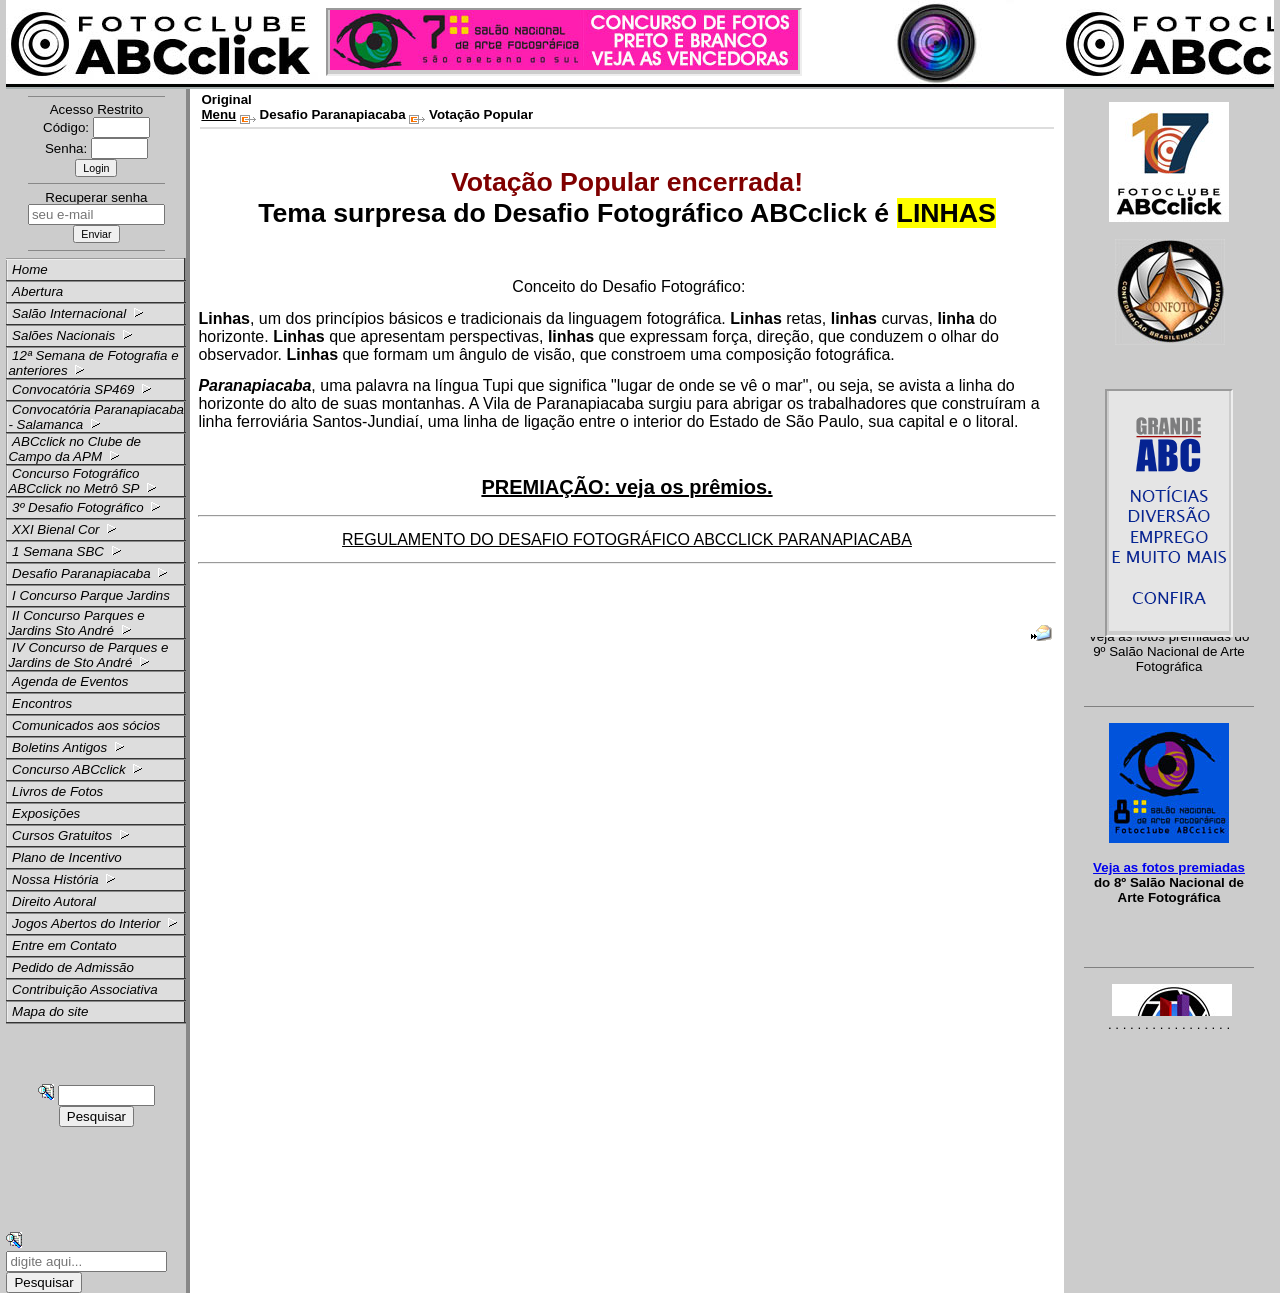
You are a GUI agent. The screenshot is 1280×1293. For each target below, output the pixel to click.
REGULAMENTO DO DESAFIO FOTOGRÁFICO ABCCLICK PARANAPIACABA (627, 539)
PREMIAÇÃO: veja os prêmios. (626, 487)
